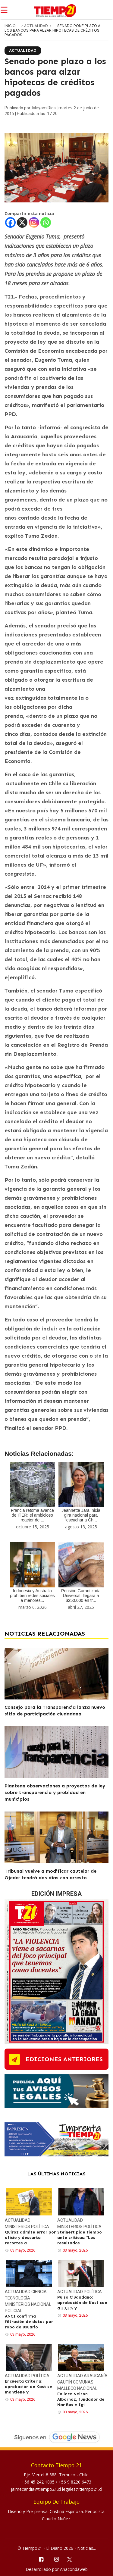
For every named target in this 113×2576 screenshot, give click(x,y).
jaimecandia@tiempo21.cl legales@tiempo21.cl (56, 2489)
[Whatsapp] (45, 222)
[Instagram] (34, 222)
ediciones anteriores (64, 2059)
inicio (10, 25)
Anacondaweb (74, 2569)
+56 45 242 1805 (39, 2482)
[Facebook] (10, 222)
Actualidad (36, 25)
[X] (22, 222)
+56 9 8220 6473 (74, 2482)
